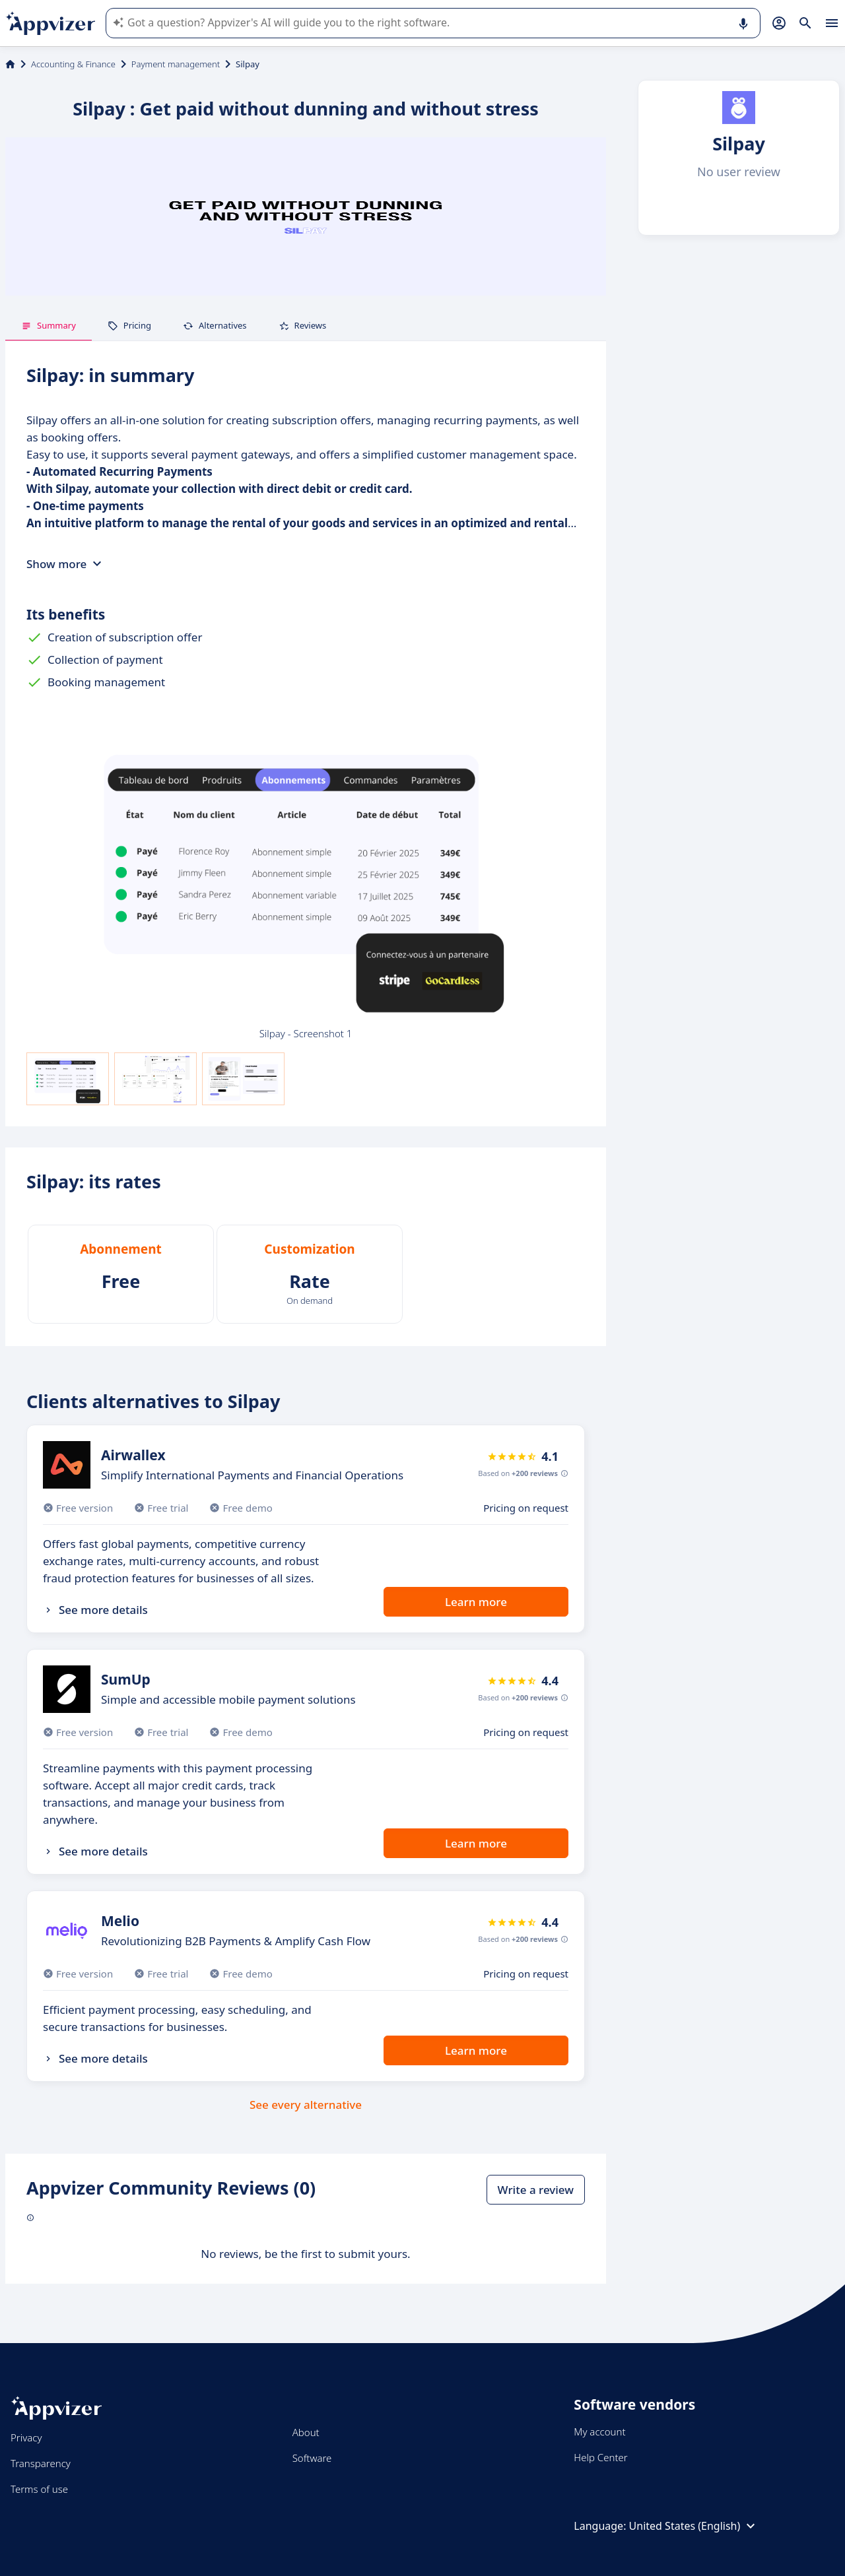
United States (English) (694, 2526)
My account (599, 2431)
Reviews (303, 325)
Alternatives (215, 325)
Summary (48, 325)
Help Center (600, 2457)
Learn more (476, 1601)
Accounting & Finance (73, 64)
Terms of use (39, 2489)
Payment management (175, 64)
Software (312, 2457)
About (306, 2432)
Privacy (26, 2437)
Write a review (536, 2189)
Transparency (41, 2463)
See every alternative (306, 2104)
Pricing (129, 325)
